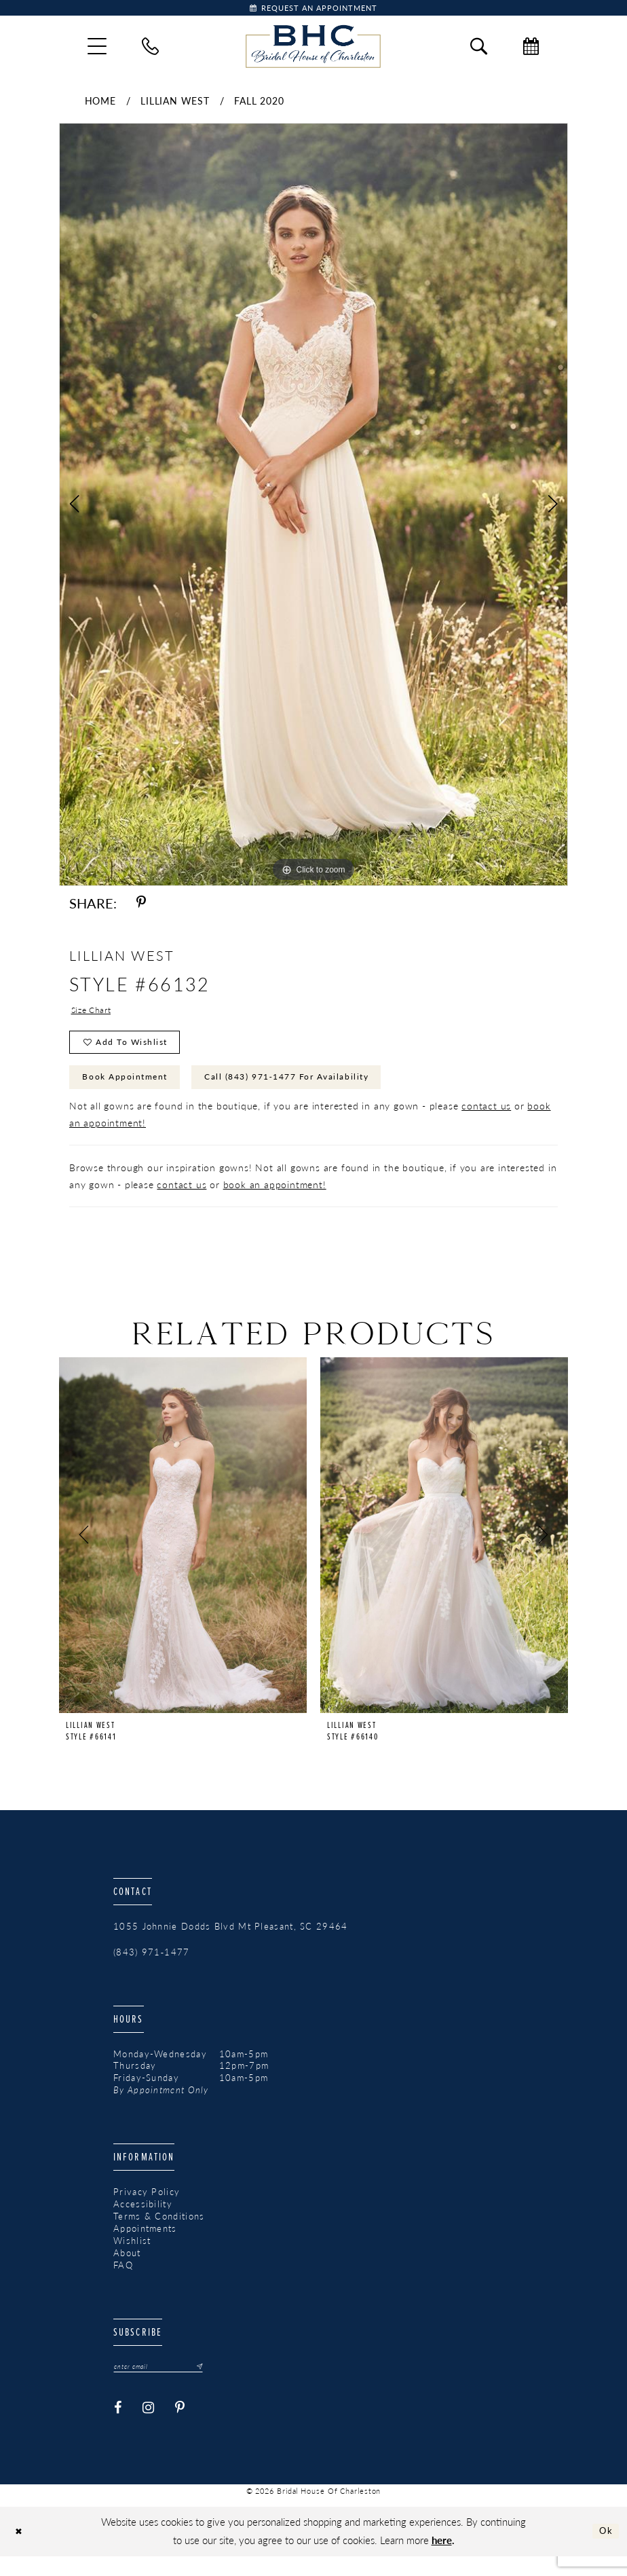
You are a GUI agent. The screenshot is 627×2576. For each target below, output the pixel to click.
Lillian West (175, 104)
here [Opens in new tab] (442, 2559)
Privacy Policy (146, 2209)
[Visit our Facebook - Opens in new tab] (118, 2427)
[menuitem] (97, 49)
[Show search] (479, 49)
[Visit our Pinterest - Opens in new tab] (180, 2427)
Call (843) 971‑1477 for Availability (321, 1092)
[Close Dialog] (20, 2551)
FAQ (123, 2283)
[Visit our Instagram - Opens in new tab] (148, 2427)
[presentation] (183, 1552)
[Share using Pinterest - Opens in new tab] (141, 906)
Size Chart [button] (94, 1013)
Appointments (145, 2246)
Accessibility (142, 2221)
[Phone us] (150, 49)
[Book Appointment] (313, 9)
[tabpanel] (313, 508)
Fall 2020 (259, 104)
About (127, 2270)
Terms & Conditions (158, 2234)
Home (100, 104)
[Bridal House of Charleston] (313, 49)
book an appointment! (274, 1201)
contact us (486, 1122)
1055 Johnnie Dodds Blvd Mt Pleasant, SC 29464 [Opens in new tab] (230, 1943)
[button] (97, 49)
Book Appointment (134, 1092)
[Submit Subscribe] (211, 2385)
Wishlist (132, 2258)
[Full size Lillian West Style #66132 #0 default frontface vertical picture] (313, 508)
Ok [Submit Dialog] (604, 2550)
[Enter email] (166, 2385)
